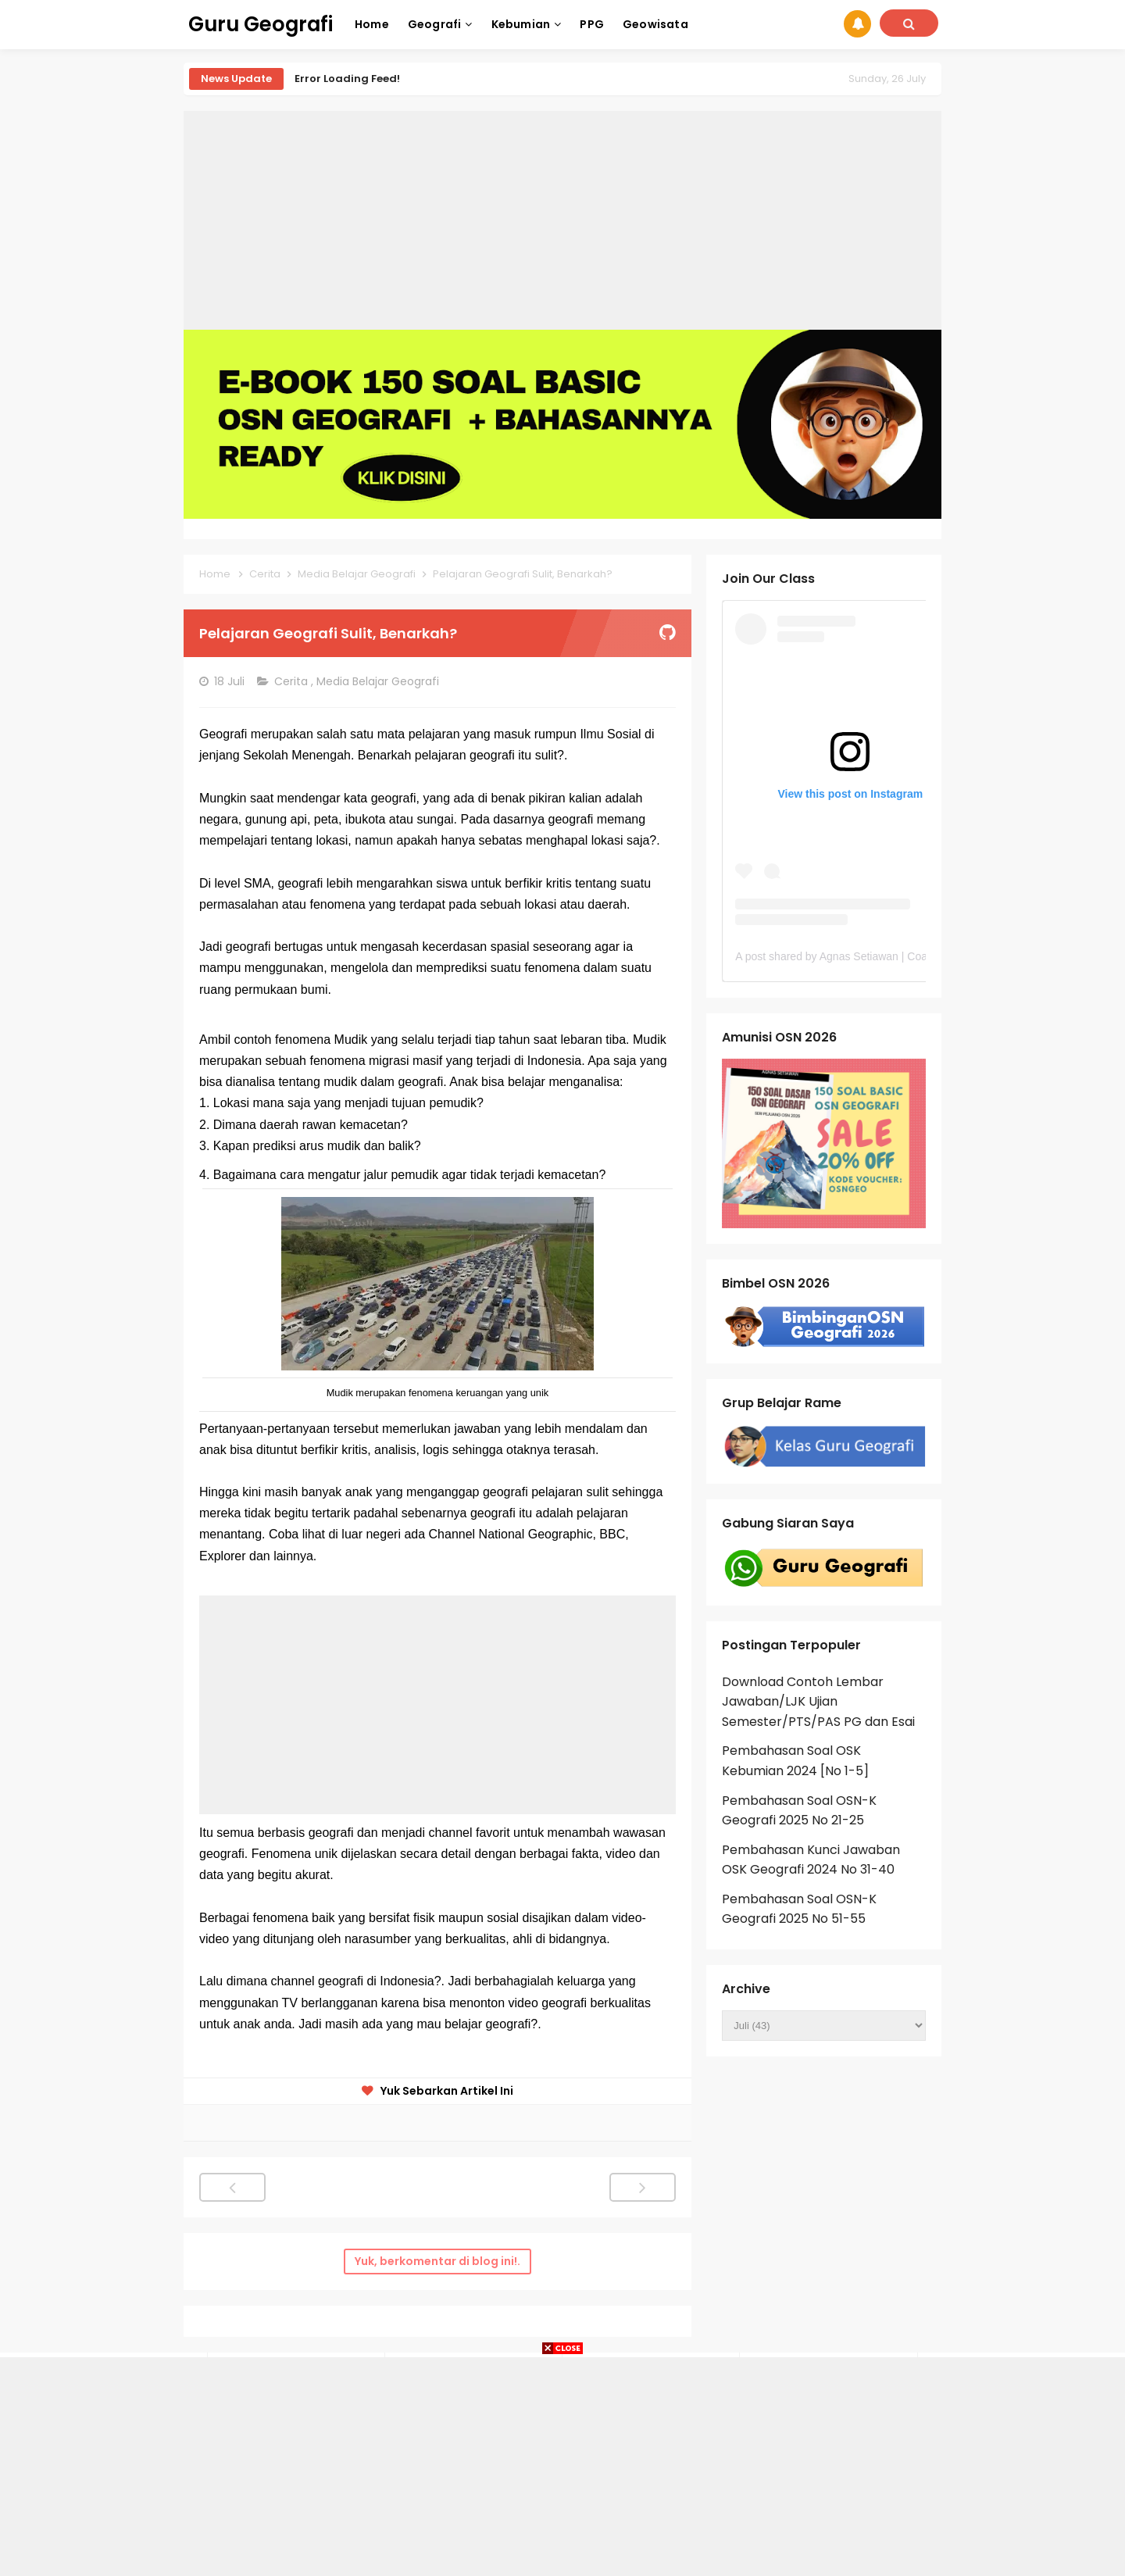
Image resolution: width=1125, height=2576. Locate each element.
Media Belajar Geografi (379, 681)
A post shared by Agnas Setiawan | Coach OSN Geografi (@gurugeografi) (914, 956)
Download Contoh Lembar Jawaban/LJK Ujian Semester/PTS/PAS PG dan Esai (818, 1702)
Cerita (292, 681)
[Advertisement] (562, 220)
